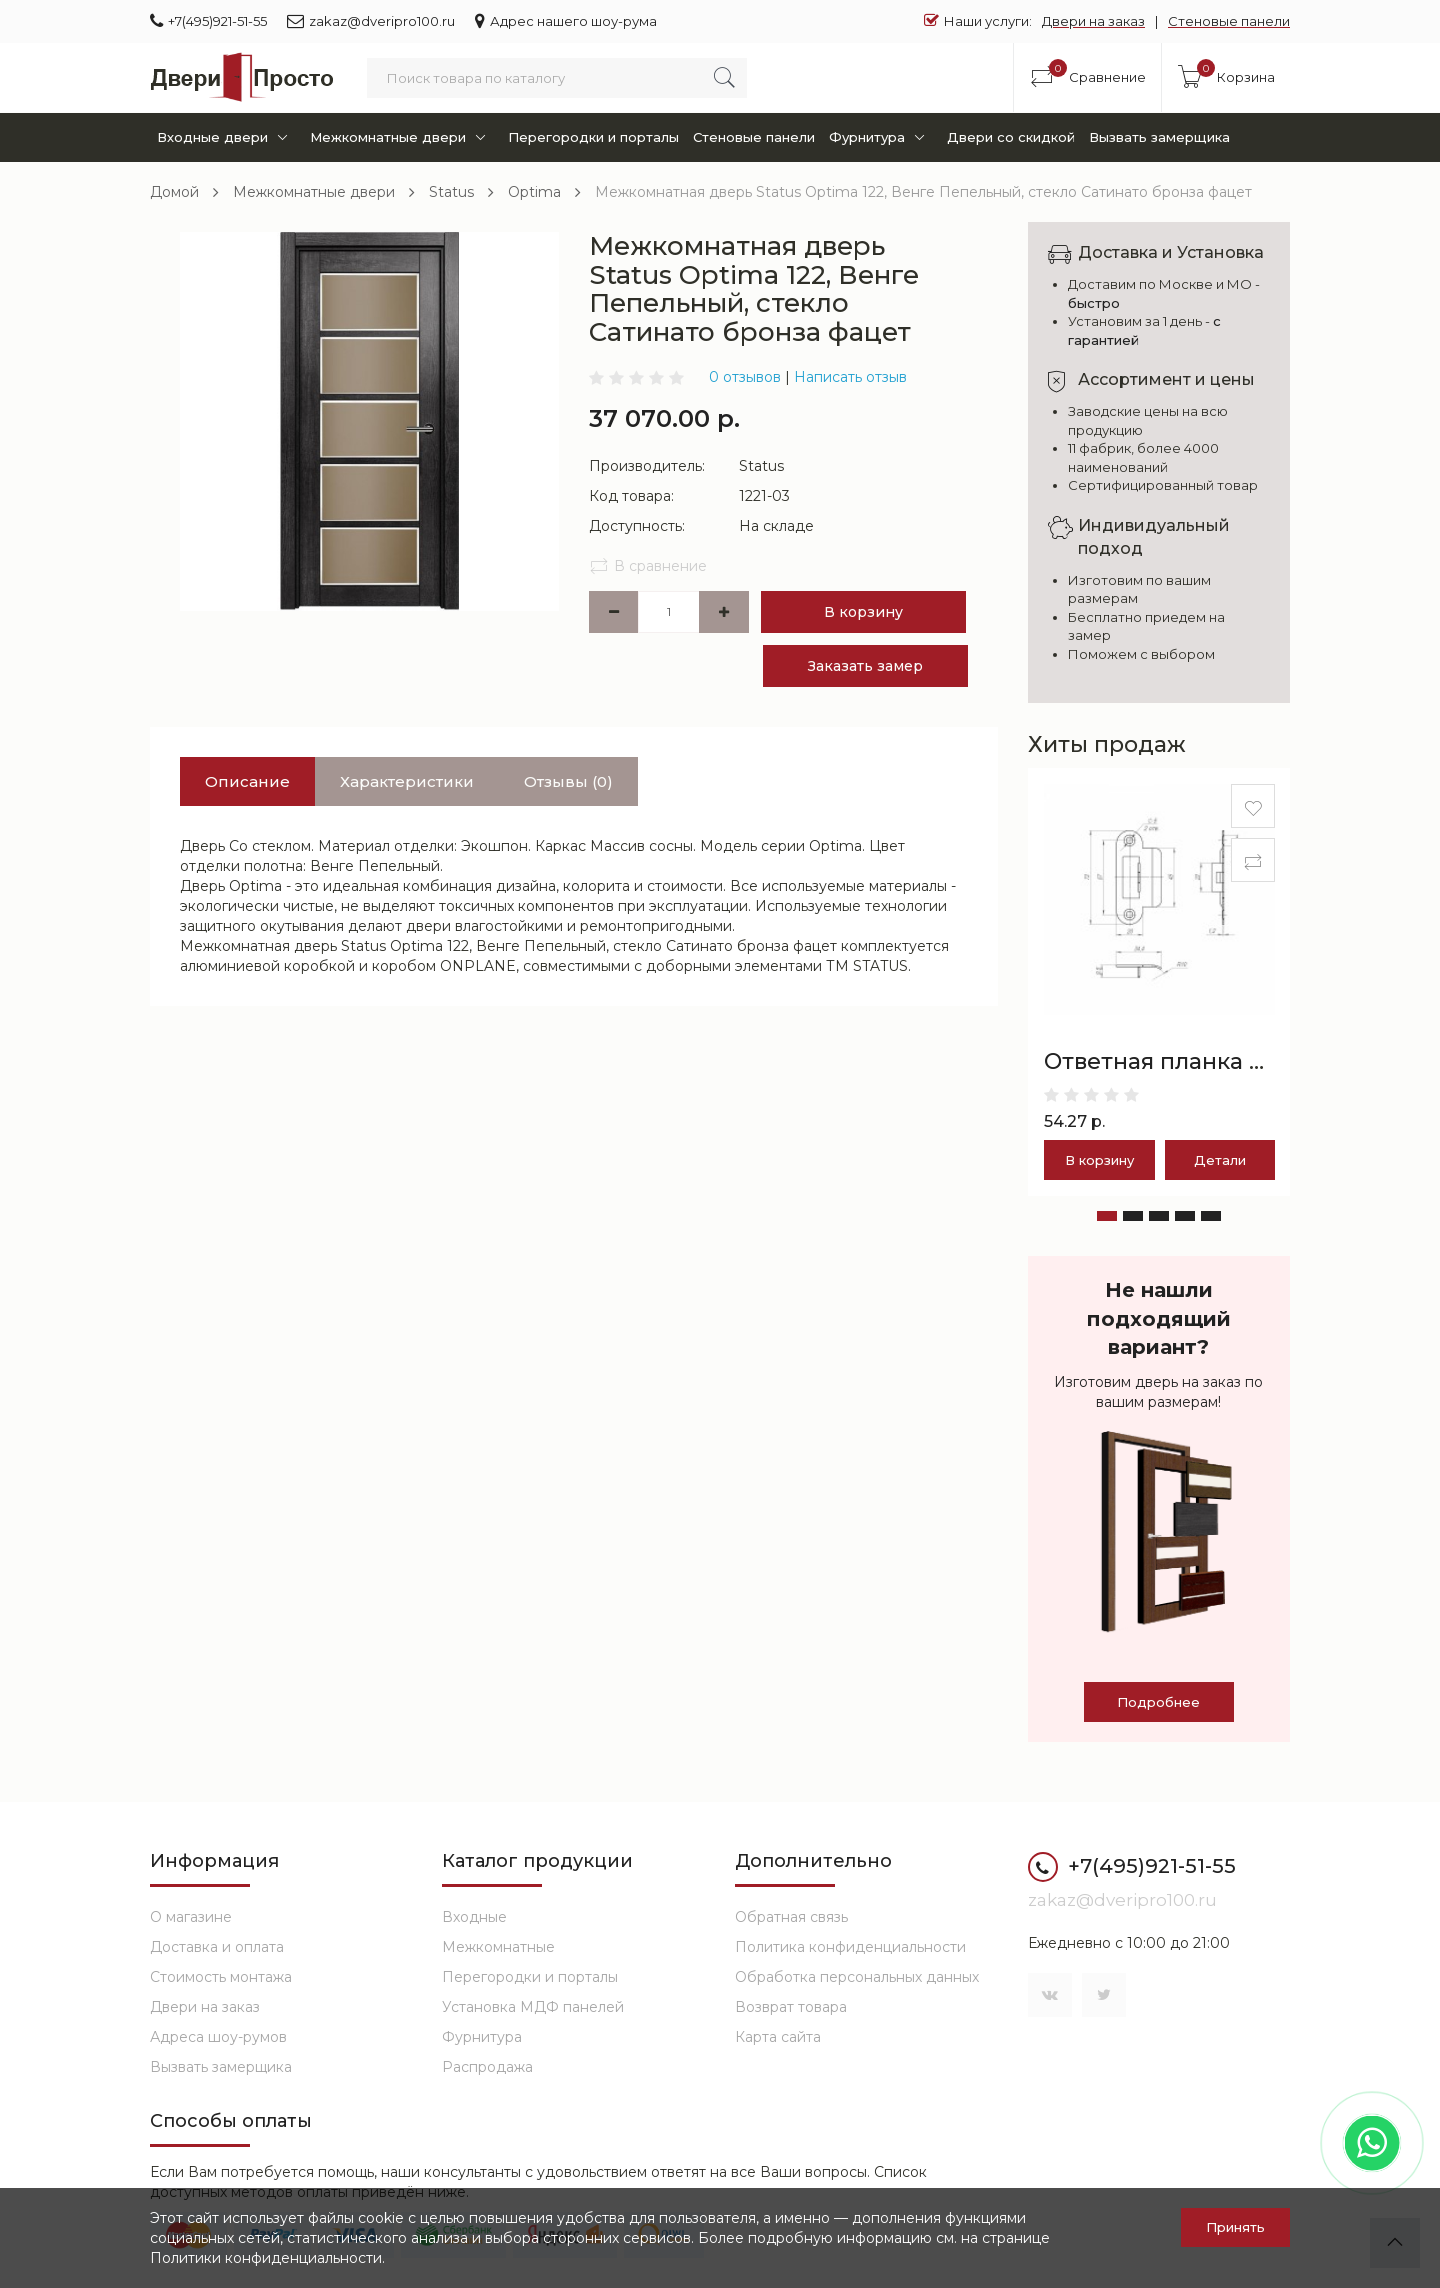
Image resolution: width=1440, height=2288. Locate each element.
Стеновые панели (1229, 21)
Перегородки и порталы (593, 137)
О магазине (191, 1917)
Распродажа (487, 2067)
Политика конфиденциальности (850, 1947)
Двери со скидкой (1011, 137)
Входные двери (226, 137)
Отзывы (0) (568, 781)
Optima (534, 192)
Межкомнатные (498, 1947)
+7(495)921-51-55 (208, 20)
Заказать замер (865, 666)
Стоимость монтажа (221, 1977)
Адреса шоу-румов (218, 2037)
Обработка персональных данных (857, 1977)
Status (451, 192)
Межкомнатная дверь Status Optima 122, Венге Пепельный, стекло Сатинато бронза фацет (923, 192)
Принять (1235, 2227)
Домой (174, 192)
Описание (247, 781)
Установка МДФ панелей (533, 2007)
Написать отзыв (850, 377)
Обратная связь (791, 1917)
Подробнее (1158, 1702)
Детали (1220, 1160)
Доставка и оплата (217, 1947)
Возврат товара (791, 2007)
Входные (474, 1917)
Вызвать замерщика (1159, 137)
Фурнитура (880, 137)
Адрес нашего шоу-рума (566, 20)
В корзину (863, 612)
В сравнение (648, 566)
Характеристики (407, 781)
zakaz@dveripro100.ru (371, 20)
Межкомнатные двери (401, 137)
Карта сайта (778, 2037)
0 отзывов (745, 377)
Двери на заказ (1093, 21)
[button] (1107, 1216)
